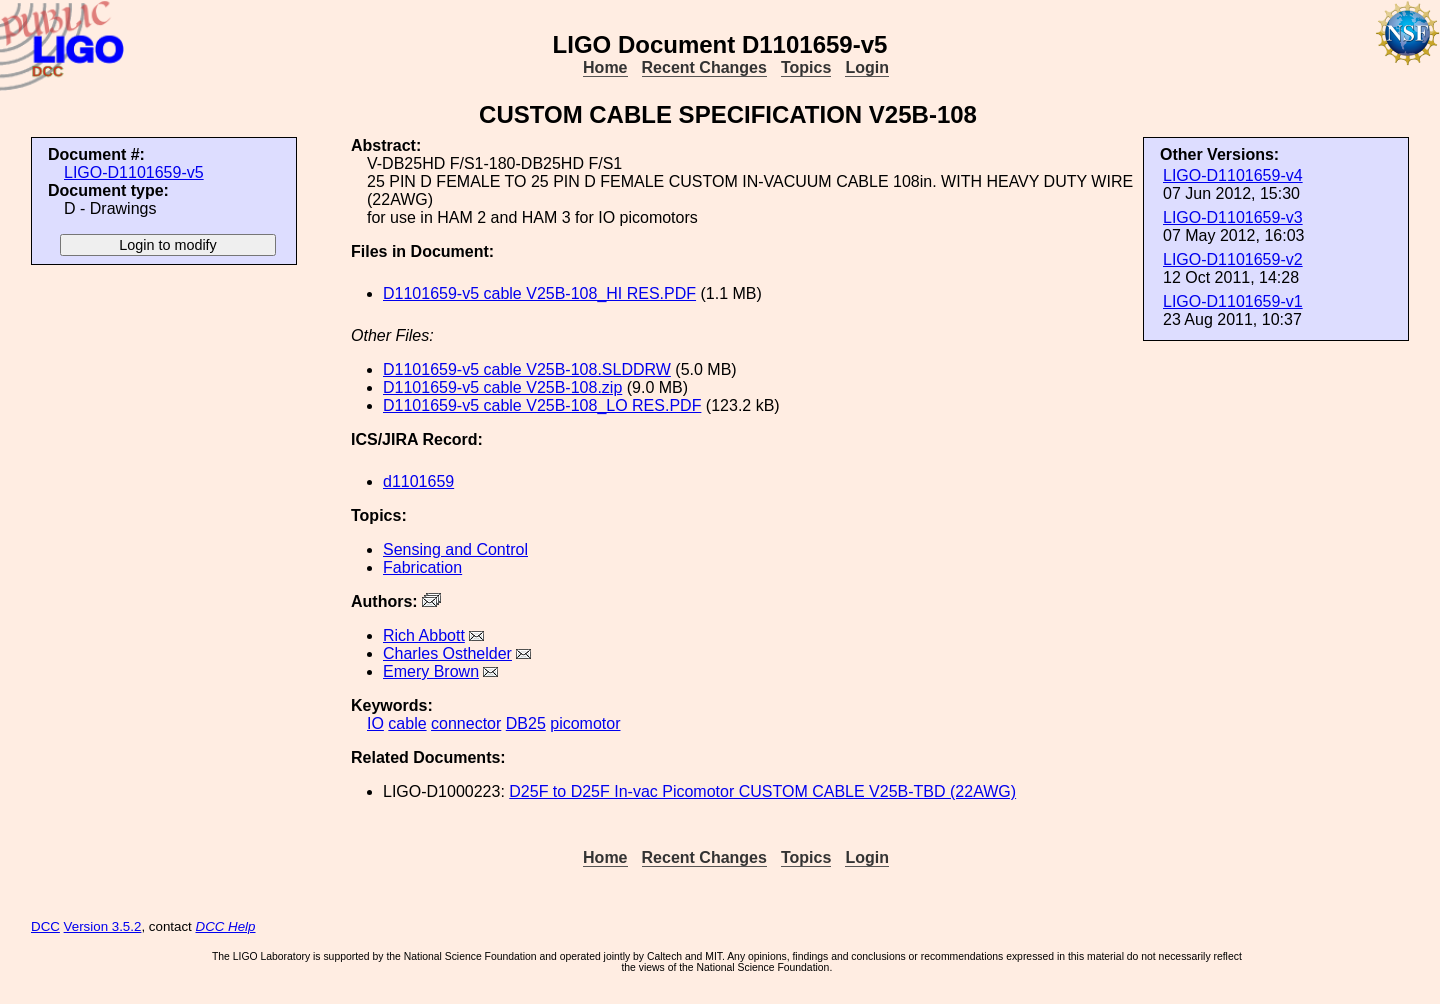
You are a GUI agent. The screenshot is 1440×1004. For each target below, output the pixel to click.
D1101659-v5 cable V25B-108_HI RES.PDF (539, 293)
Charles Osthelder (447, 653)
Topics (806, 67)
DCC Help (226, 926)
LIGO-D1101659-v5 (134, 172)
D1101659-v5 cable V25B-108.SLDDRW (527, 369)
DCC (45, 926)
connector (466, 723)
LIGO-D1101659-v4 (1233, 175)
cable (407, 723)
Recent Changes (704, 67)
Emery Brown (431, 671)
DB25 (526, 723)
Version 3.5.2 (103, 926)
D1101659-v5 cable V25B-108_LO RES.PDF (542, 405)
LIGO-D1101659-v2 (1233, 259)
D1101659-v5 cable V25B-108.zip (502, 387)
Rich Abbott (424, 635)
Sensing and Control (455, 549)
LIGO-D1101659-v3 (1233, 217)
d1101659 (418, 481)
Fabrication (422, 567)
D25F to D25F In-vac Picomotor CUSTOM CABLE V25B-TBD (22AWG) (762, 791)
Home (605, 67)
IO (375, 723)
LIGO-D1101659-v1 (1233, 301)
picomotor (585, 723)
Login (867, 67)
